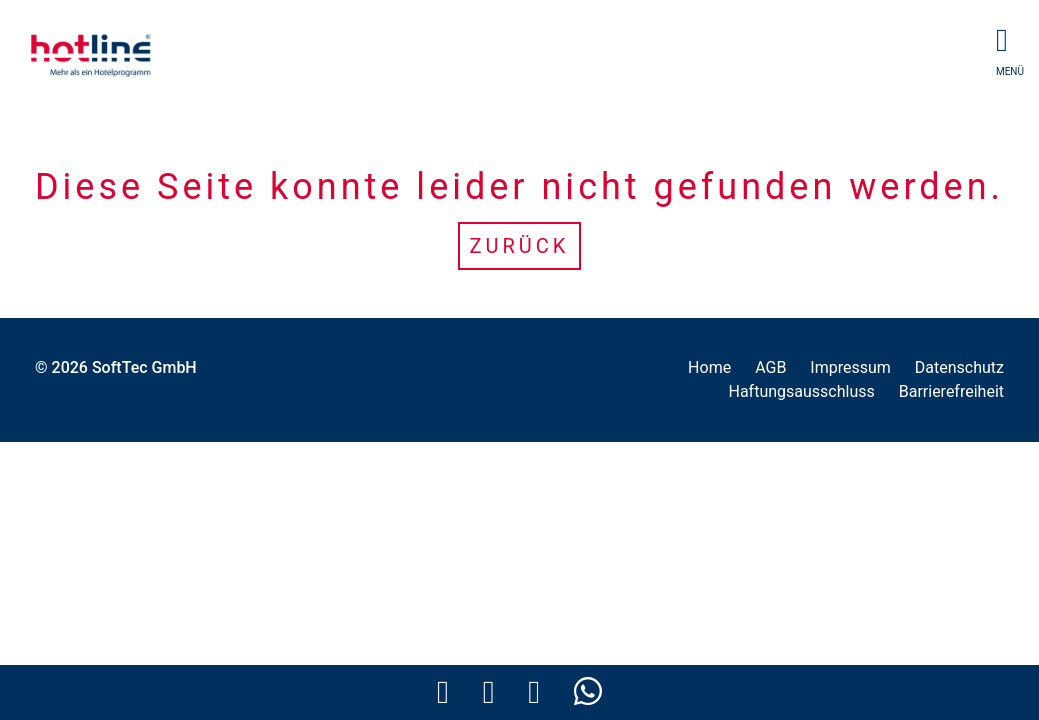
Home (709, 367)
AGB (770, 367)
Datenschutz (959, 367)
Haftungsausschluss (801, 391)
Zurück (520, 246)
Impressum (850, 367)
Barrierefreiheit (951, 391)
